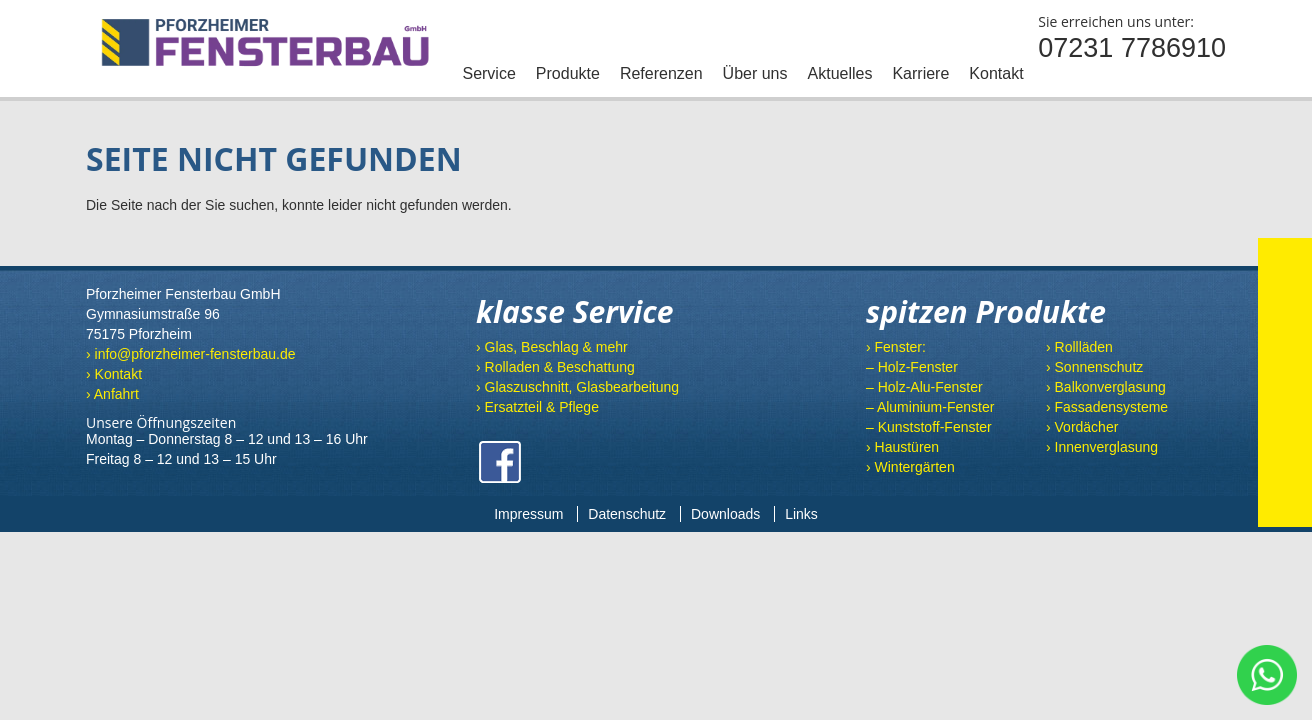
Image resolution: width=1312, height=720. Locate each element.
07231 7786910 (1132, 48)
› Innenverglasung (1102, 447)
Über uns (755, 73)
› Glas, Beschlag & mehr (552, 347)
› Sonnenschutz (1094, 367)
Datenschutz (627, 514)
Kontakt (996, 73)
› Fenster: (896, 347)
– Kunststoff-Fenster (929, 427)
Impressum (528, 514)
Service (488, 73)
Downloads (725, 514)
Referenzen (661, 73)
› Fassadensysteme (1107, 407)
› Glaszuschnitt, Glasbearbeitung (577, 387)
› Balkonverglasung (1106, 387)
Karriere (920, 73)
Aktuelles (840, 73)
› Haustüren (902, 447)
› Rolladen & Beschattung (555, 367)
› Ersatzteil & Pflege (537, 407)
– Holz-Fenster (912, 367)
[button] (44, 676)
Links (801, 514)
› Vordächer (1082, 427)
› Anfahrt (112, 394)
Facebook (500, 462)
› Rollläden (1079, 347)
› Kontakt (114, 374)
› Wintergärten (910, 467)
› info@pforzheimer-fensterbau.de (191, 354)
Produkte (568, 73)
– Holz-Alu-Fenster (924, 387)
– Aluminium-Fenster (930, 407)
